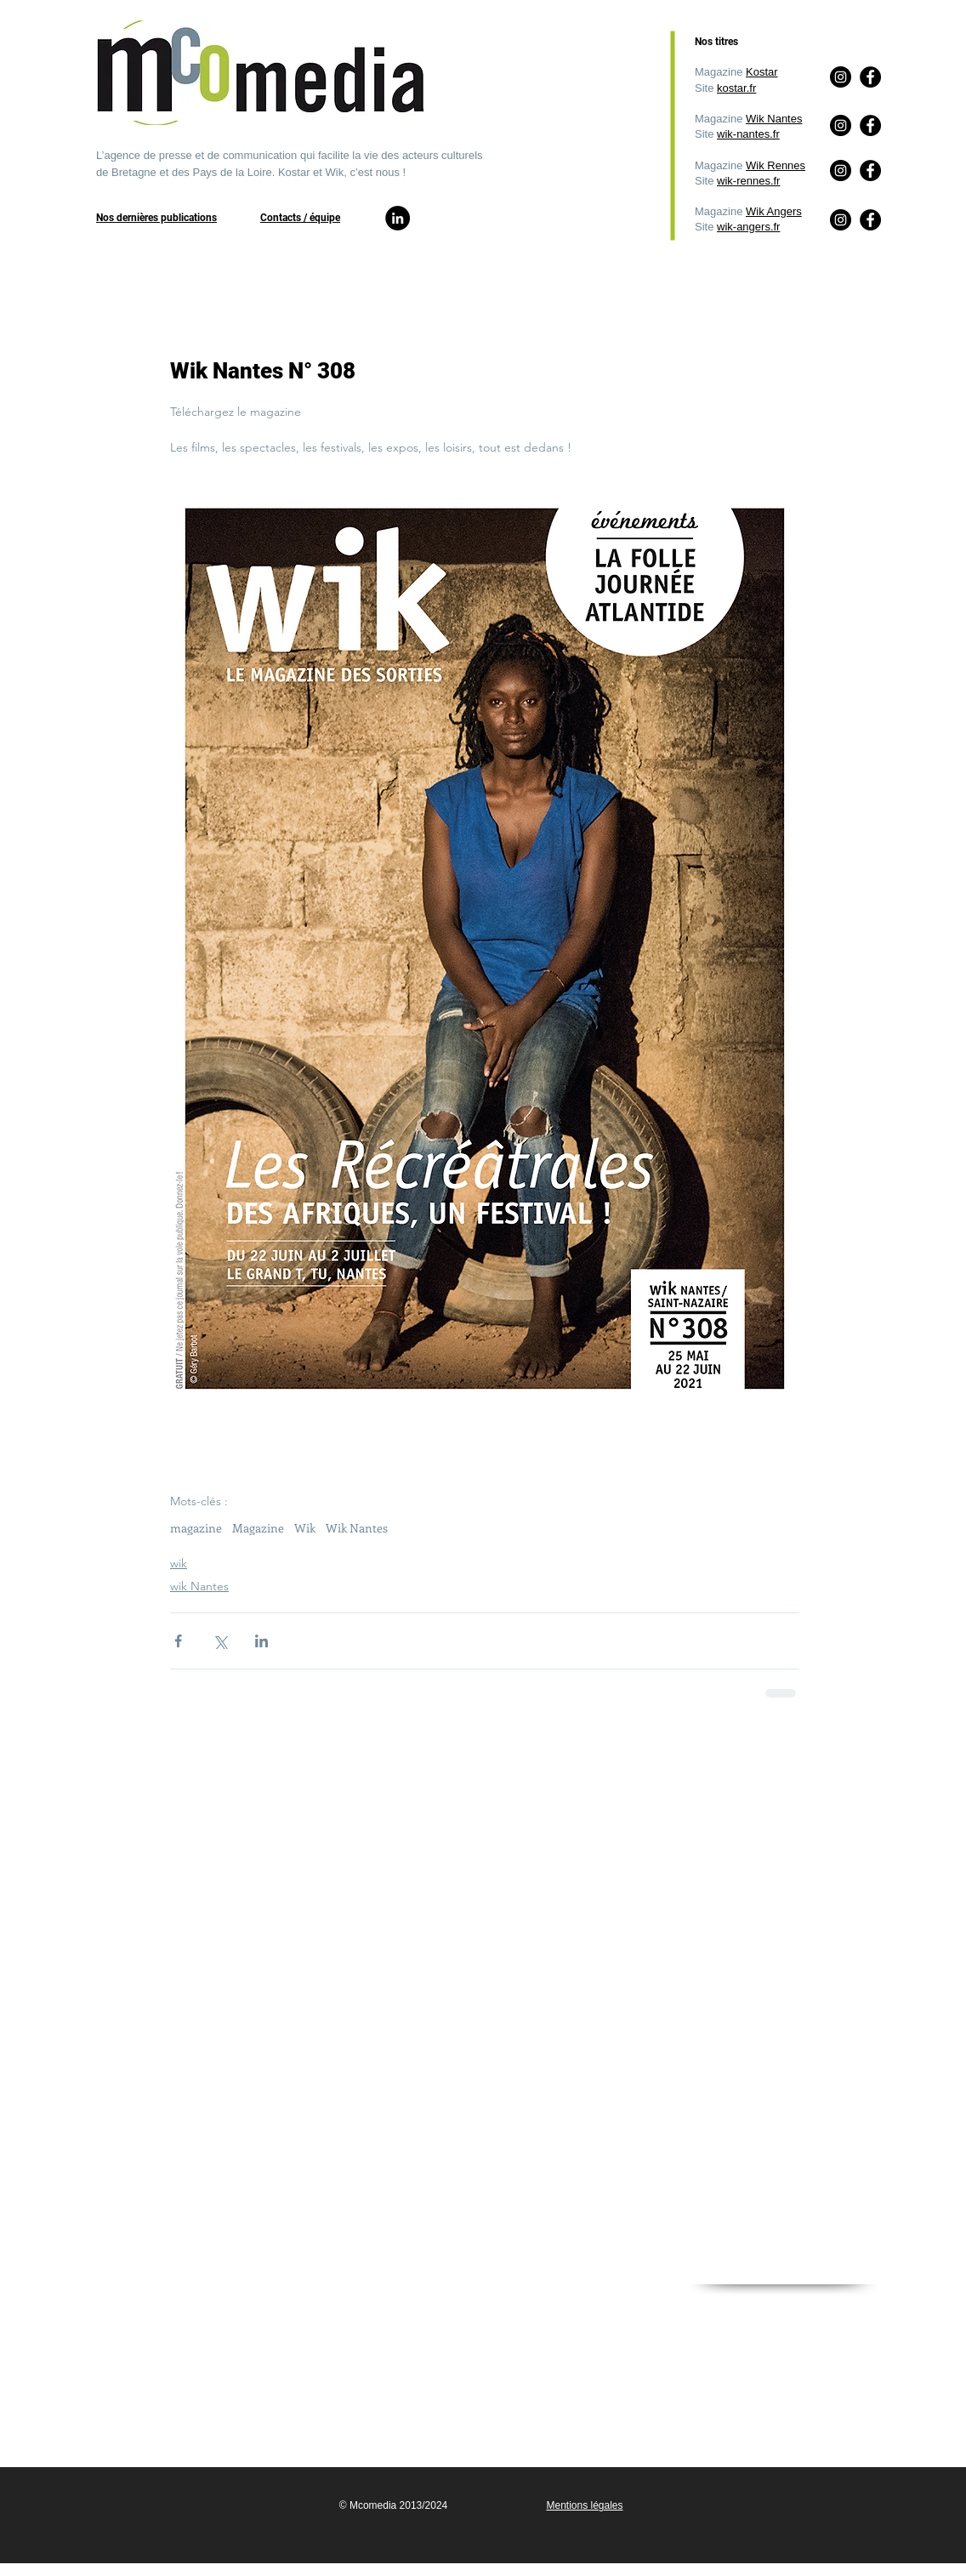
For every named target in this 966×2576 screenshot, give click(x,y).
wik (178, 1563)
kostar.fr (736, 88)
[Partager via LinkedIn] (261, 1641)
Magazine (258, 1528)
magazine (196, 1528)
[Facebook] (870, 219)
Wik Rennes (775, 165)
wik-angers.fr (748, 226)
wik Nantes (199, 1586)
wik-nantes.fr (748, 134)
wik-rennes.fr (748, 180)
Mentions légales (584, 2505)
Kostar (762, 71)
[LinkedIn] (397, 218)
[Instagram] (840, 219)
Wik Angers (774, 211)
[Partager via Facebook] (178, 1641)
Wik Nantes (774, 118)
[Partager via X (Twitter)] (220, 1641)
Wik (304, 1528)
